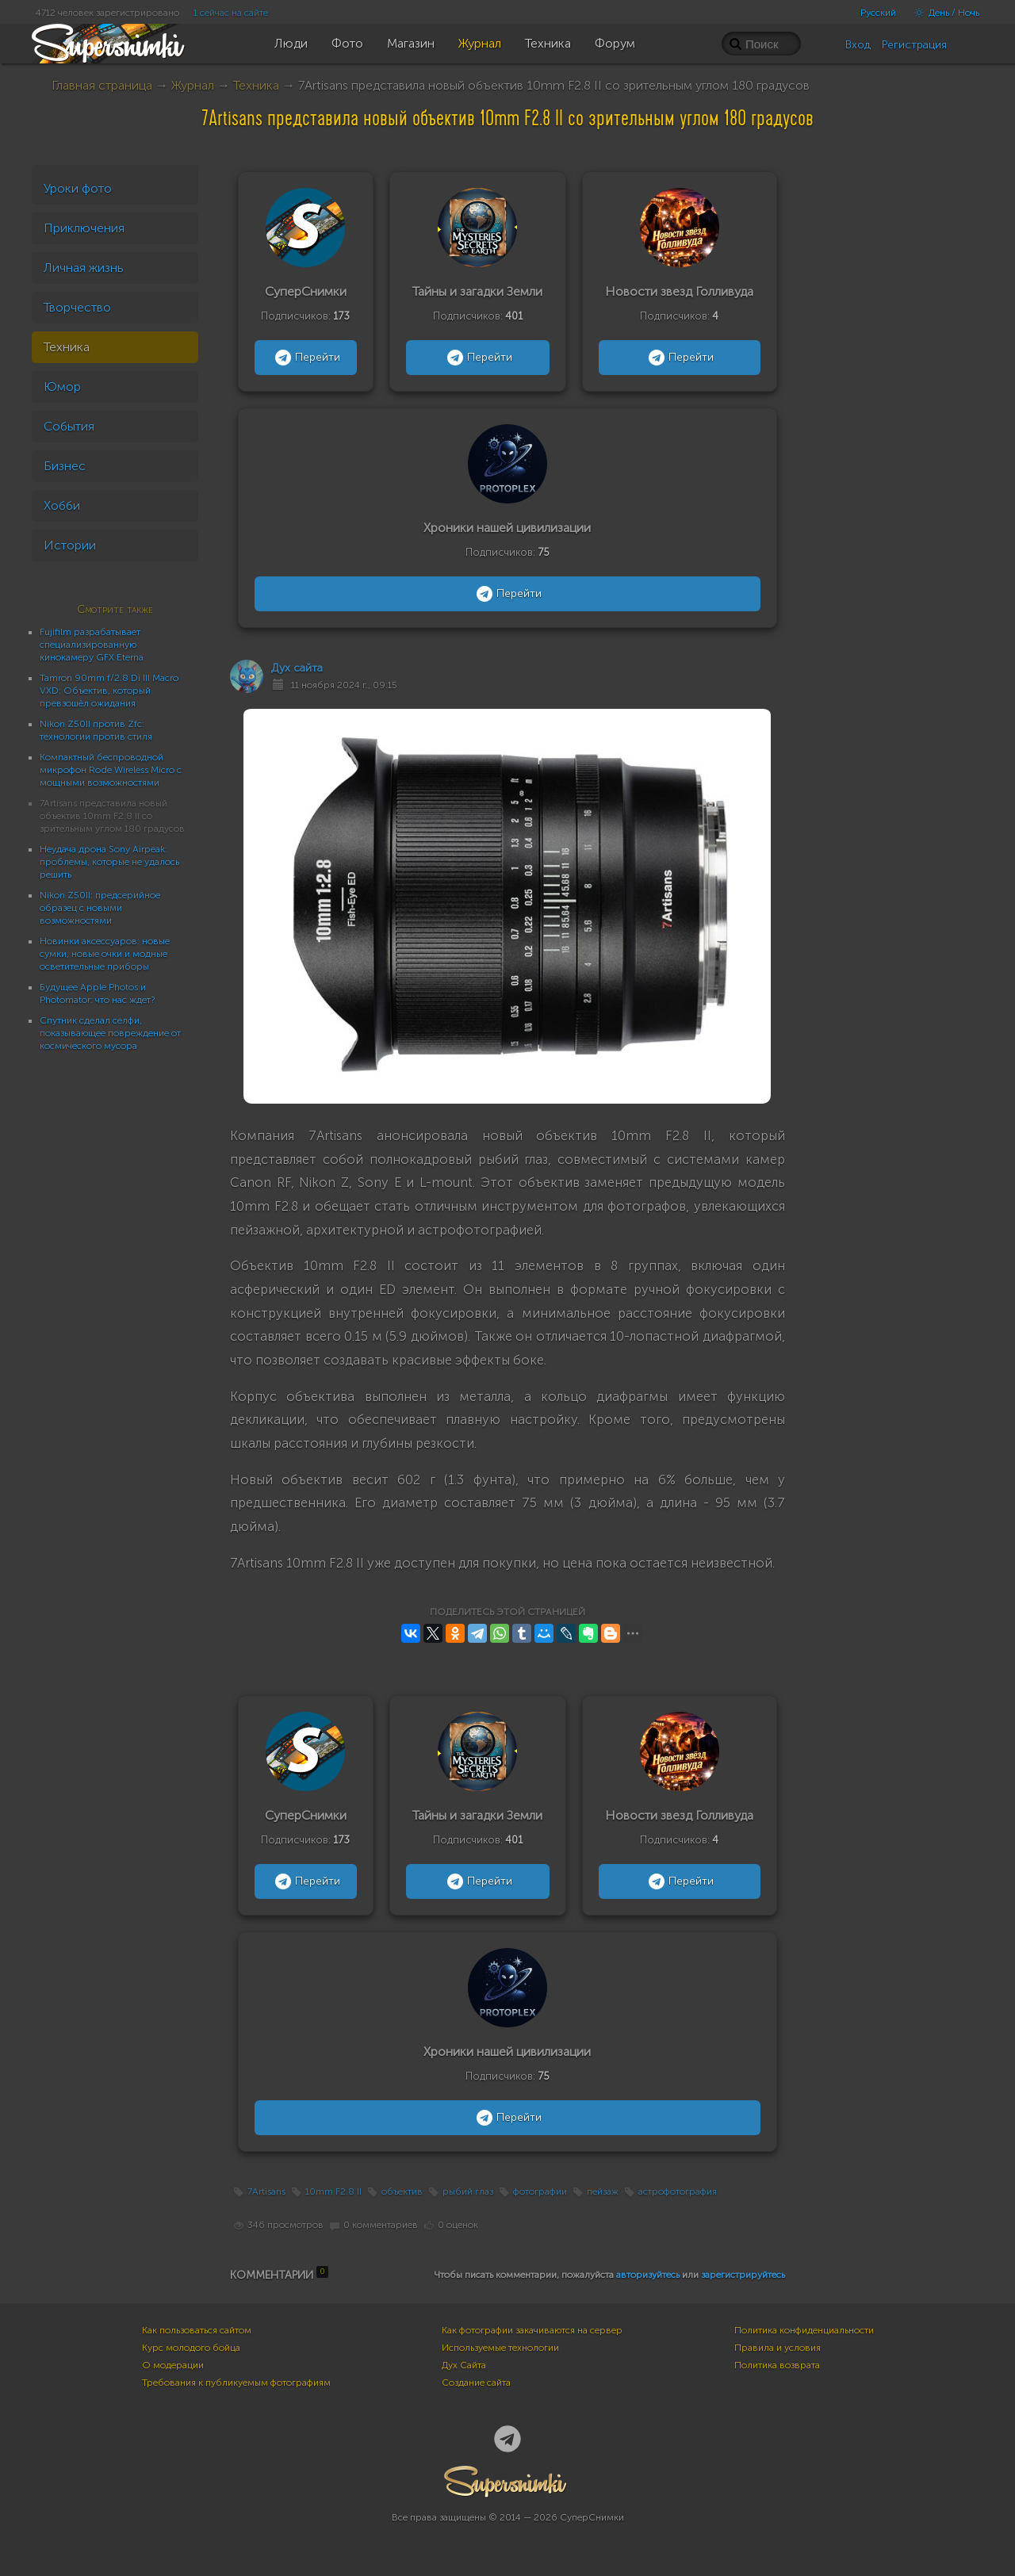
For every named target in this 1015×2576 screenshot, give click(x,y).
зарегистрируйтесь (743, 2274)
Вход (858, 45)
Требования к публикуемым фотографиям (236, 2382)
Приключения (84, 227)
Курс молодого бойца (191, 2347)
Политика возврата (777, 2365)
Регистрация (914, 45)
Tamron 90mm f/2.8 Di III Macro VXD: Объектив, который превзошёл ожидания (109, 690)
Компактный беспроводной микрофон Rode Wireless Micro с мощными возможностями (111, 770)
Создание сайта (476, 2382)
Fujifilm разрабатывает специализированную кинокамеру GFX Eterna (92, 644)
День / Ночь (942, 12)
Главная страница (102, 85)
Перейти (305, 357)
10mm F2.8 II (333, 2191)
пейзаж (603, 2191)
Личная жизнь (84, 267)
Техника (256, 85)
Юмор (62, 386)
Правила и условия (777, 2347)
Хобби (62, 505)
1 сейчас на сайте (230, 12)
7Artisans (266, 2191)
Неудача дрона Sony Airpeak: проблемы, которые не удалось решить (109, 862)
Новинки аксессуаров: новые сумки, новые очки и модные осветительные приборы (105, 954)
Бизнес (65, 465)
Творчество (77, 307)
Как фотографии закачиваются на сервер (532, 2330)
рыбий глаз (467, 2191)
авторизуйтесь (648, 2274)
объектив (402, 2191)
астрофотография (677, 2191)
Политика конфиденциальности (804, 2330)
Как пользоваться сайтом (196, 2330)
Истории (70, 545)
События (69, 426)
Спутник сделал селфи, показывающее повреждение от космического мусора (110, 1033)
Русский (878, 12)
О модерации (173, 2365)
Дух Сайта (464, 2365)
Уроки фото (78, 188)
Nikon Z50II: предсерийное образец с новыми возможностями (100, 908)
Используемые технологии (500, 2347)
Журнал (192, 85)
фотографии (540, 2191)
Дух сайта (297, 668)
